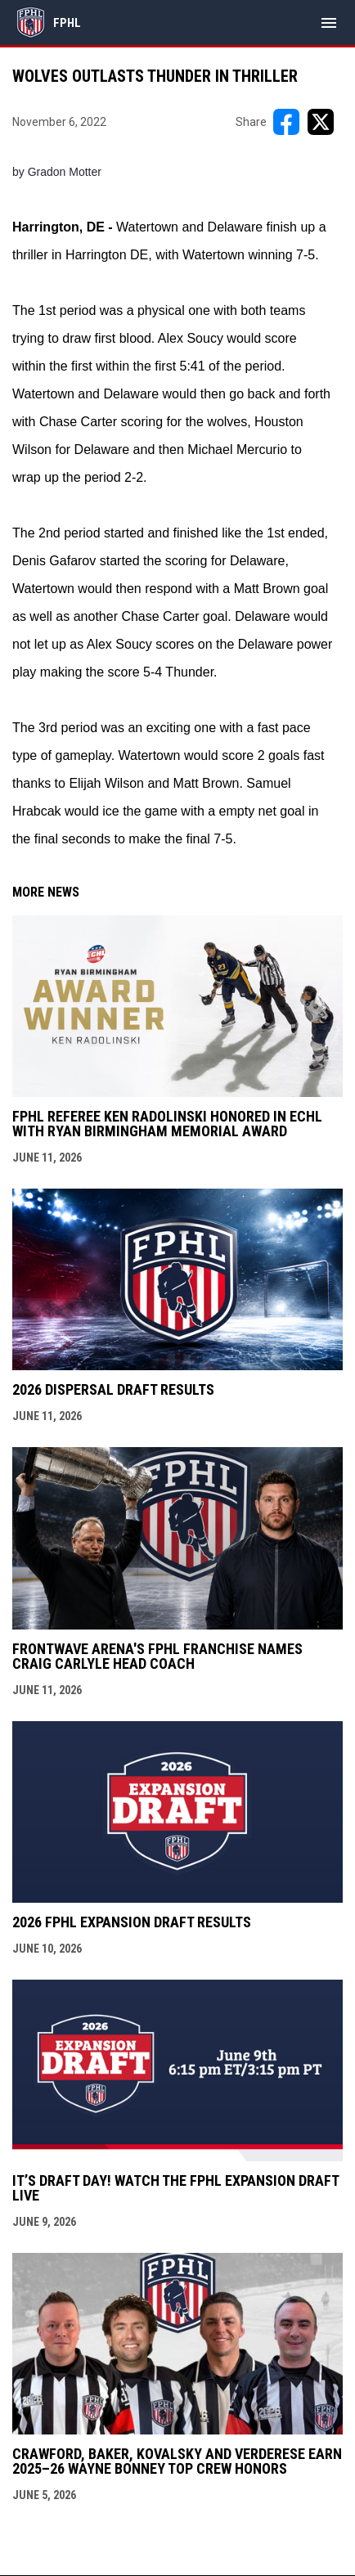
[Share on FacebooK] (286, 122)
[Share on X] (321, 122)
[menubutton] (329, 23)
